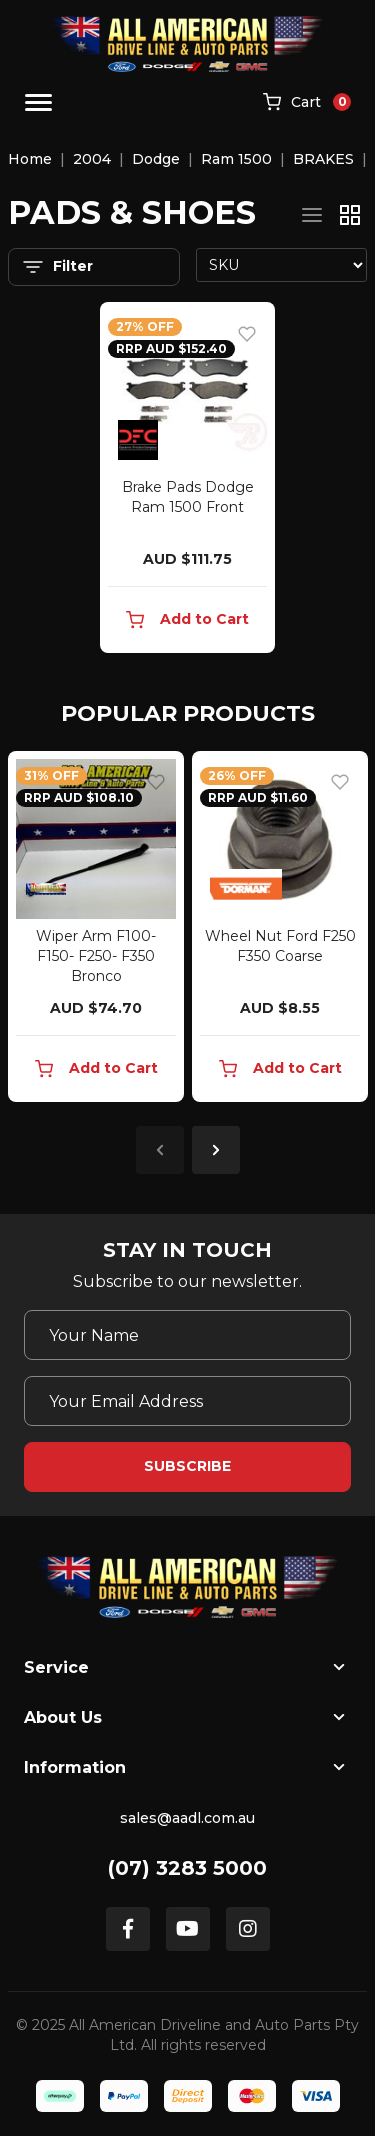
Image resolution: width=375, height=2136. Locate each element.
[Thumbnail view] (350, 215)
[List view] (312, 215)
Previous (160, 1150)
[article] (96, 930)
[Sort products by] (282, 265)
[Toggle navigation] (38, 102)
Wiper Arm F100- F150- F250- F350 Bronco (96, 956)
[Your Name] (187, 1335)
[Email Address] (187, 1401)
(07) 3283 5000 (187, 1868)
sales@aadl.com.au (187, 1818)
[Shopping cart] (307, 103)
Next (216, 1150)
